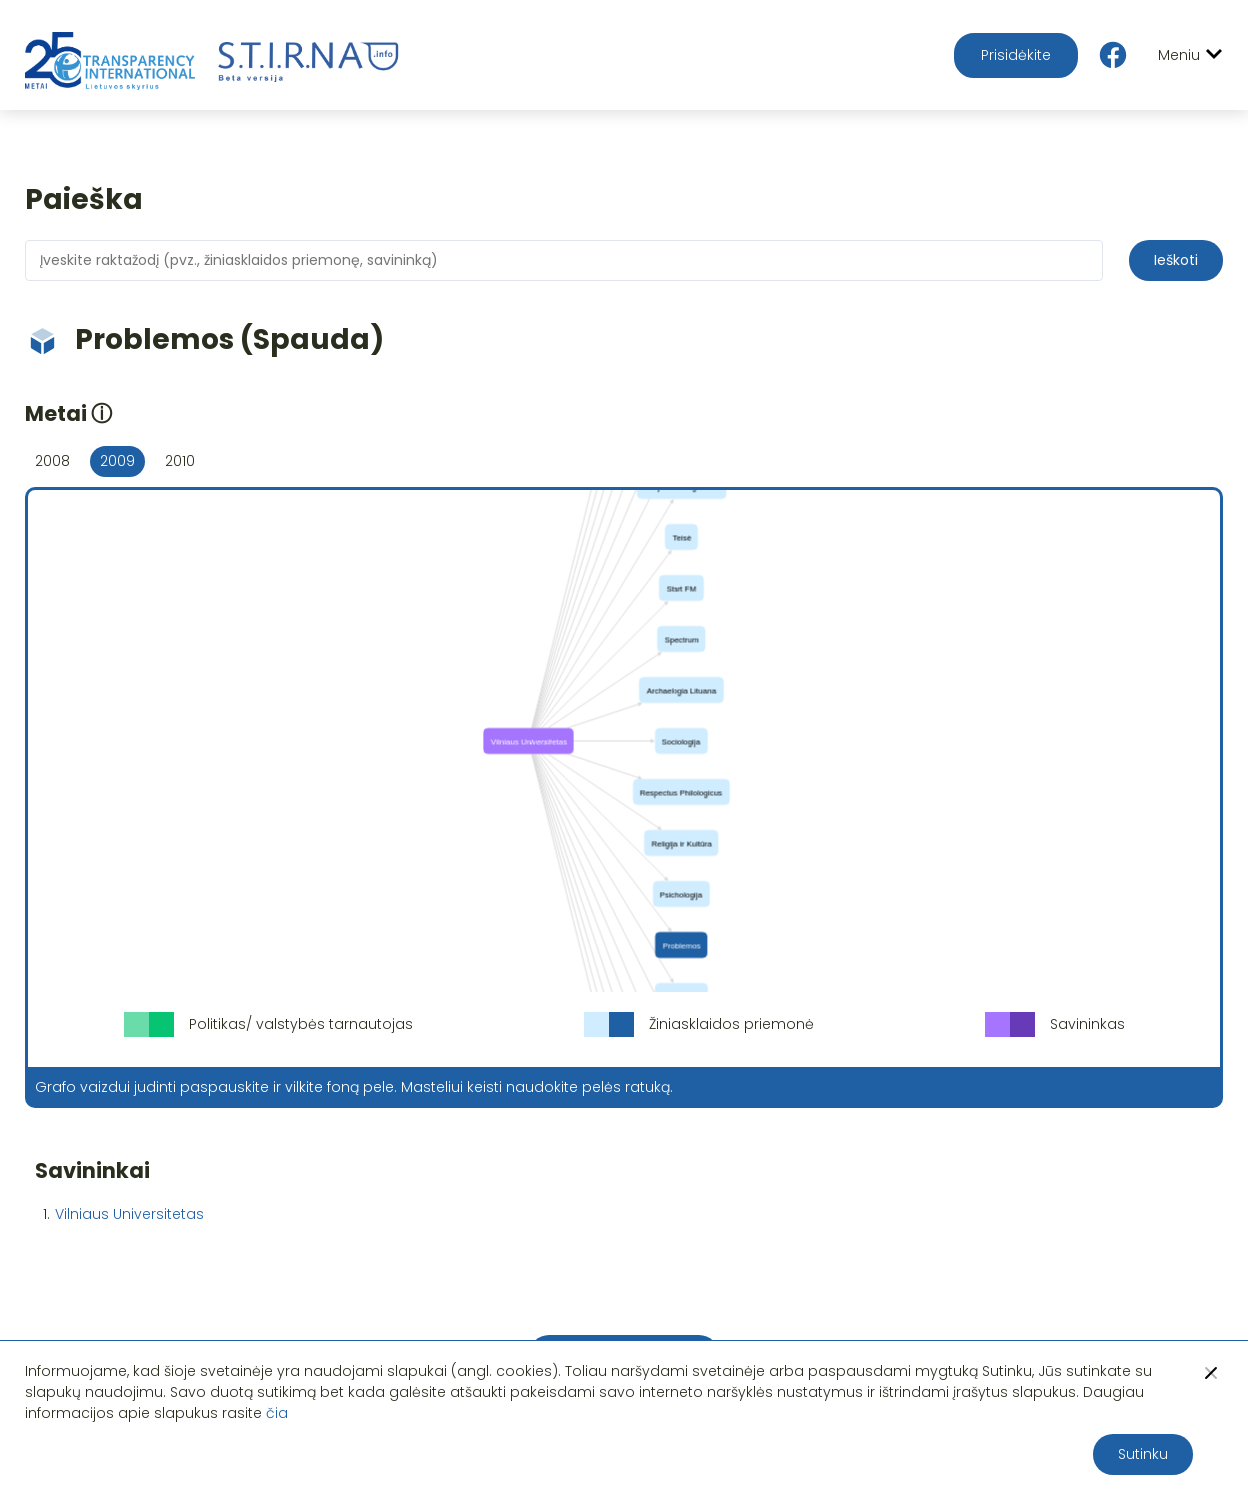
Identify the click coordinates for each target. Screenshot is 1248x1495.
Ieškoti (1176, 260)
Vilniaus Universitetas (129, 1214)
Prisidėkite (1016, 55)
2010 (180, 461)
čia (277, 1413)
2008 (52, 461)
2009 (117, 461)
